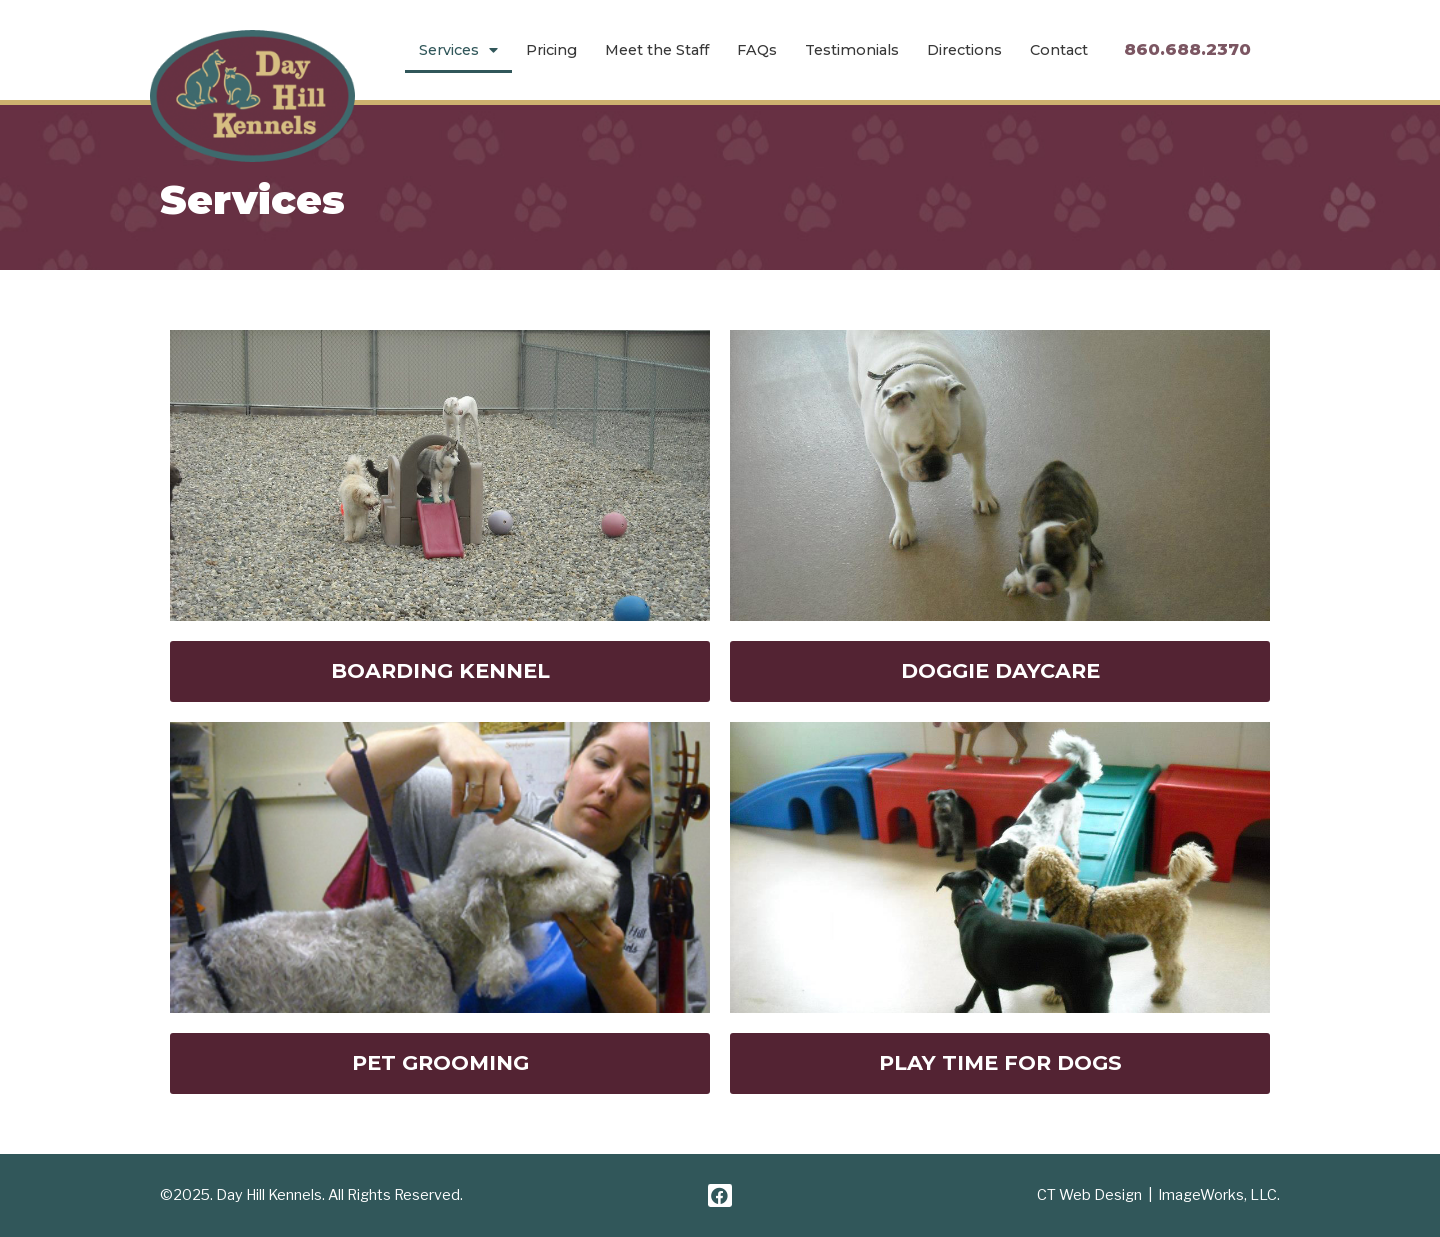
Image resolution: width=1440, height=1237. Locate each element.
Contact (1059, 50)
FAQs (757, 50)
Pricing (551, 50)
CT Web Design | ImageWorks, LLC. (1158, 1195)
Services (458, 50)
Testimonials (852, 50)
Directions (964, 50)
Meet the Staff (657, 50)
